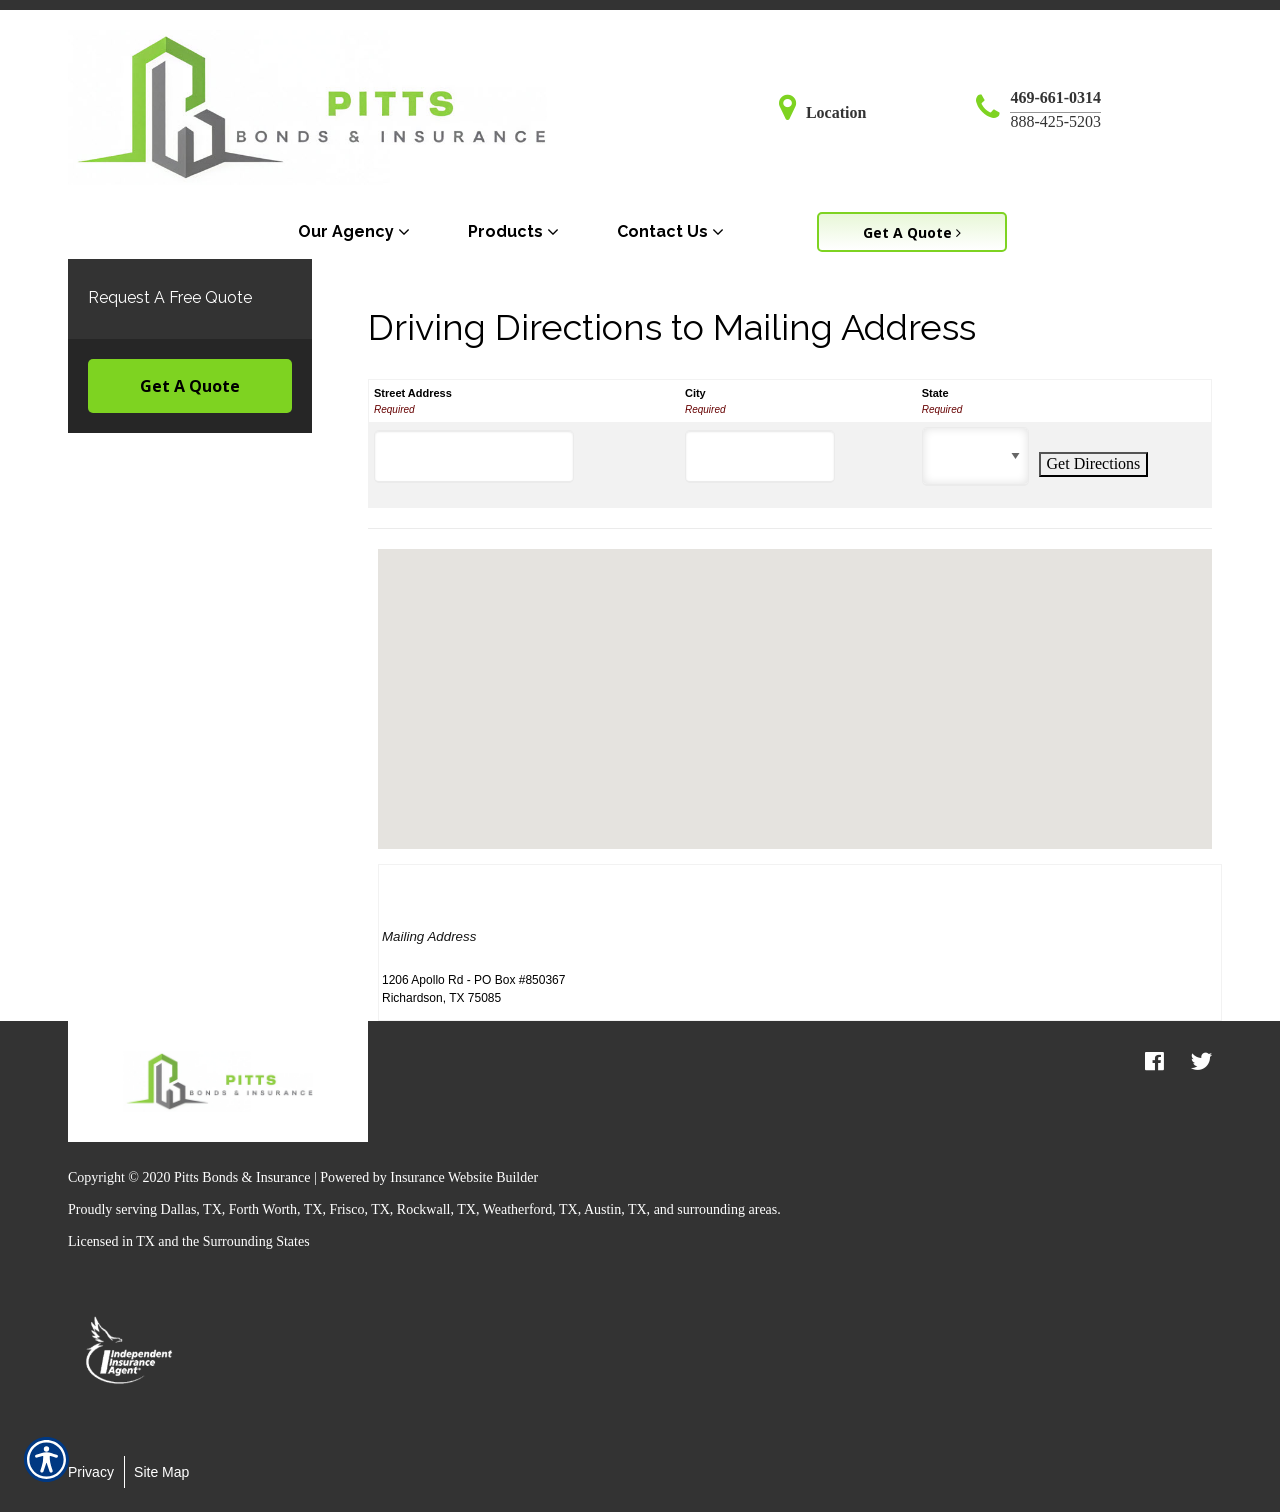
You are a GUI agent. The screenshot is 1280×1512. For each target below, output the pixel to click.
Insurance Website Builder (464, 1177)
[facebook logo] (1154, 1061)
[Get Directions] (1094, 464)
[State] (975, 456)
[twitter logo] (1201, 1061)
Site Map (161, 1472)
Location (836, 112)
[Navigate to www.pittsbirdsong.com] (792, 112)
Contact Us (662, 231)
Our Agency (346, 231)
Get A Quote (190, 386)
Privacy (91, 1472)
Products (505, 231)
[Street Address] (474, 456)
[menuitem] (358, 232)
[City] (760, 456)
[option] (130, 1352)
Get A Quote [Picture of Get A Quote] (912, 232)
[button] (795, 680)
